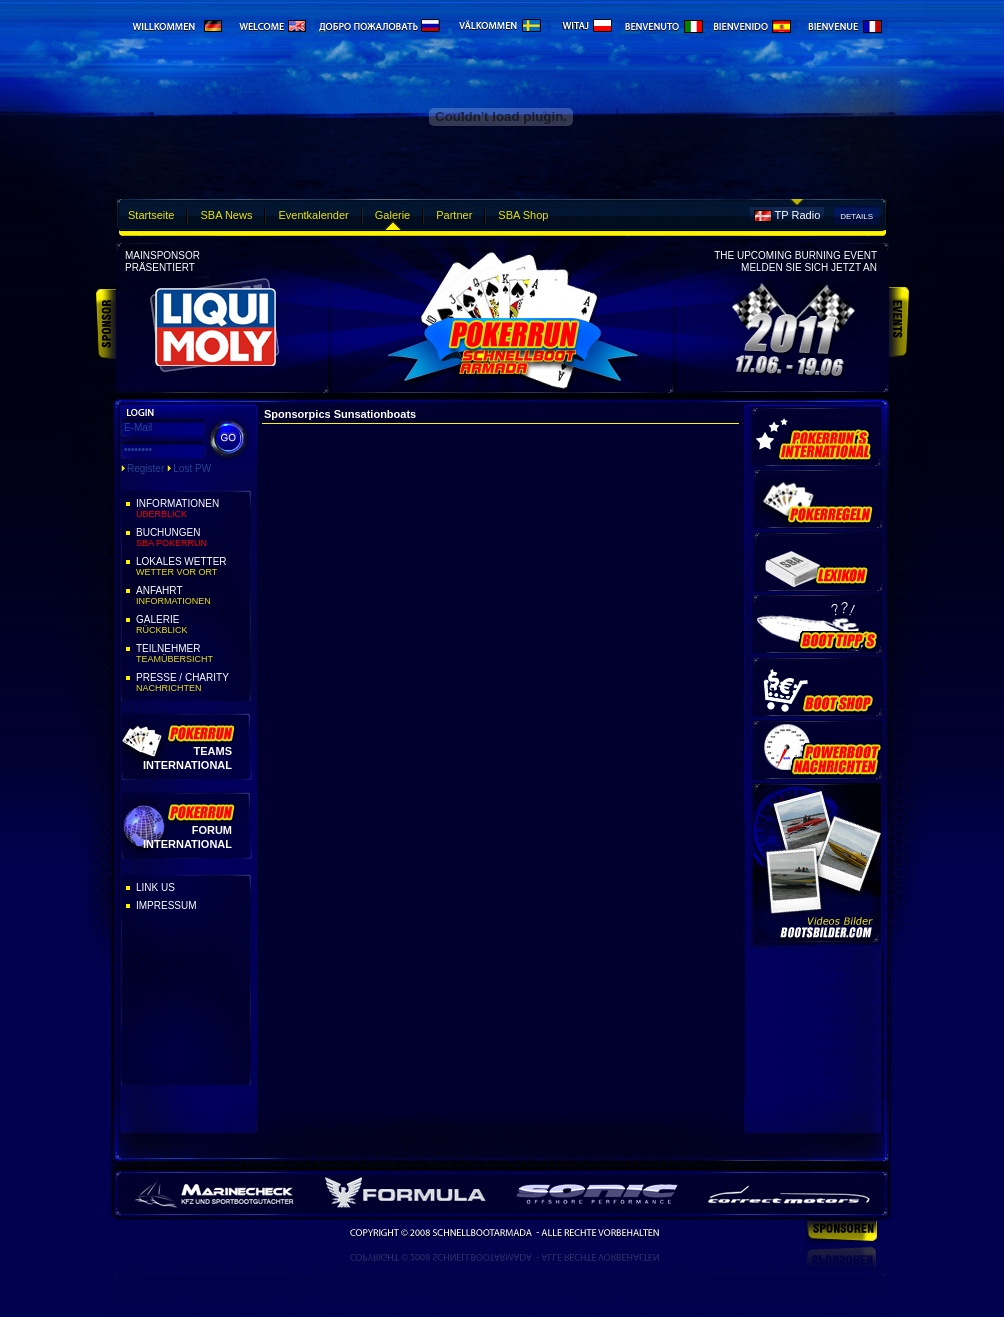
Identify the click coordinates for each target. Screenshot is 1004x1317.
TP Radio (798, 215)
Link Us (155, 887)
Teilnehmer (192, 654)
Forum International (187, 836)
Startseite (151, 215)
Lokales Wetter (192, 567)
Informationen (192, 509)
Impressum (166, 905)
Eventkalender (313, 215)
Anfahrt (192, 596)
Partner (454, 215)
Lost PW (192, 468)
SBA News (226, 215)
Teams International (187, 757)
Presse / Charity (192, 683)
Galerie (392, 215)
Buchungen (192, 538)
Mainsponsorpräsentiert (162, 261)
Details (856, 216)
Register (145, 468)
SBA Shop (523, 215)
